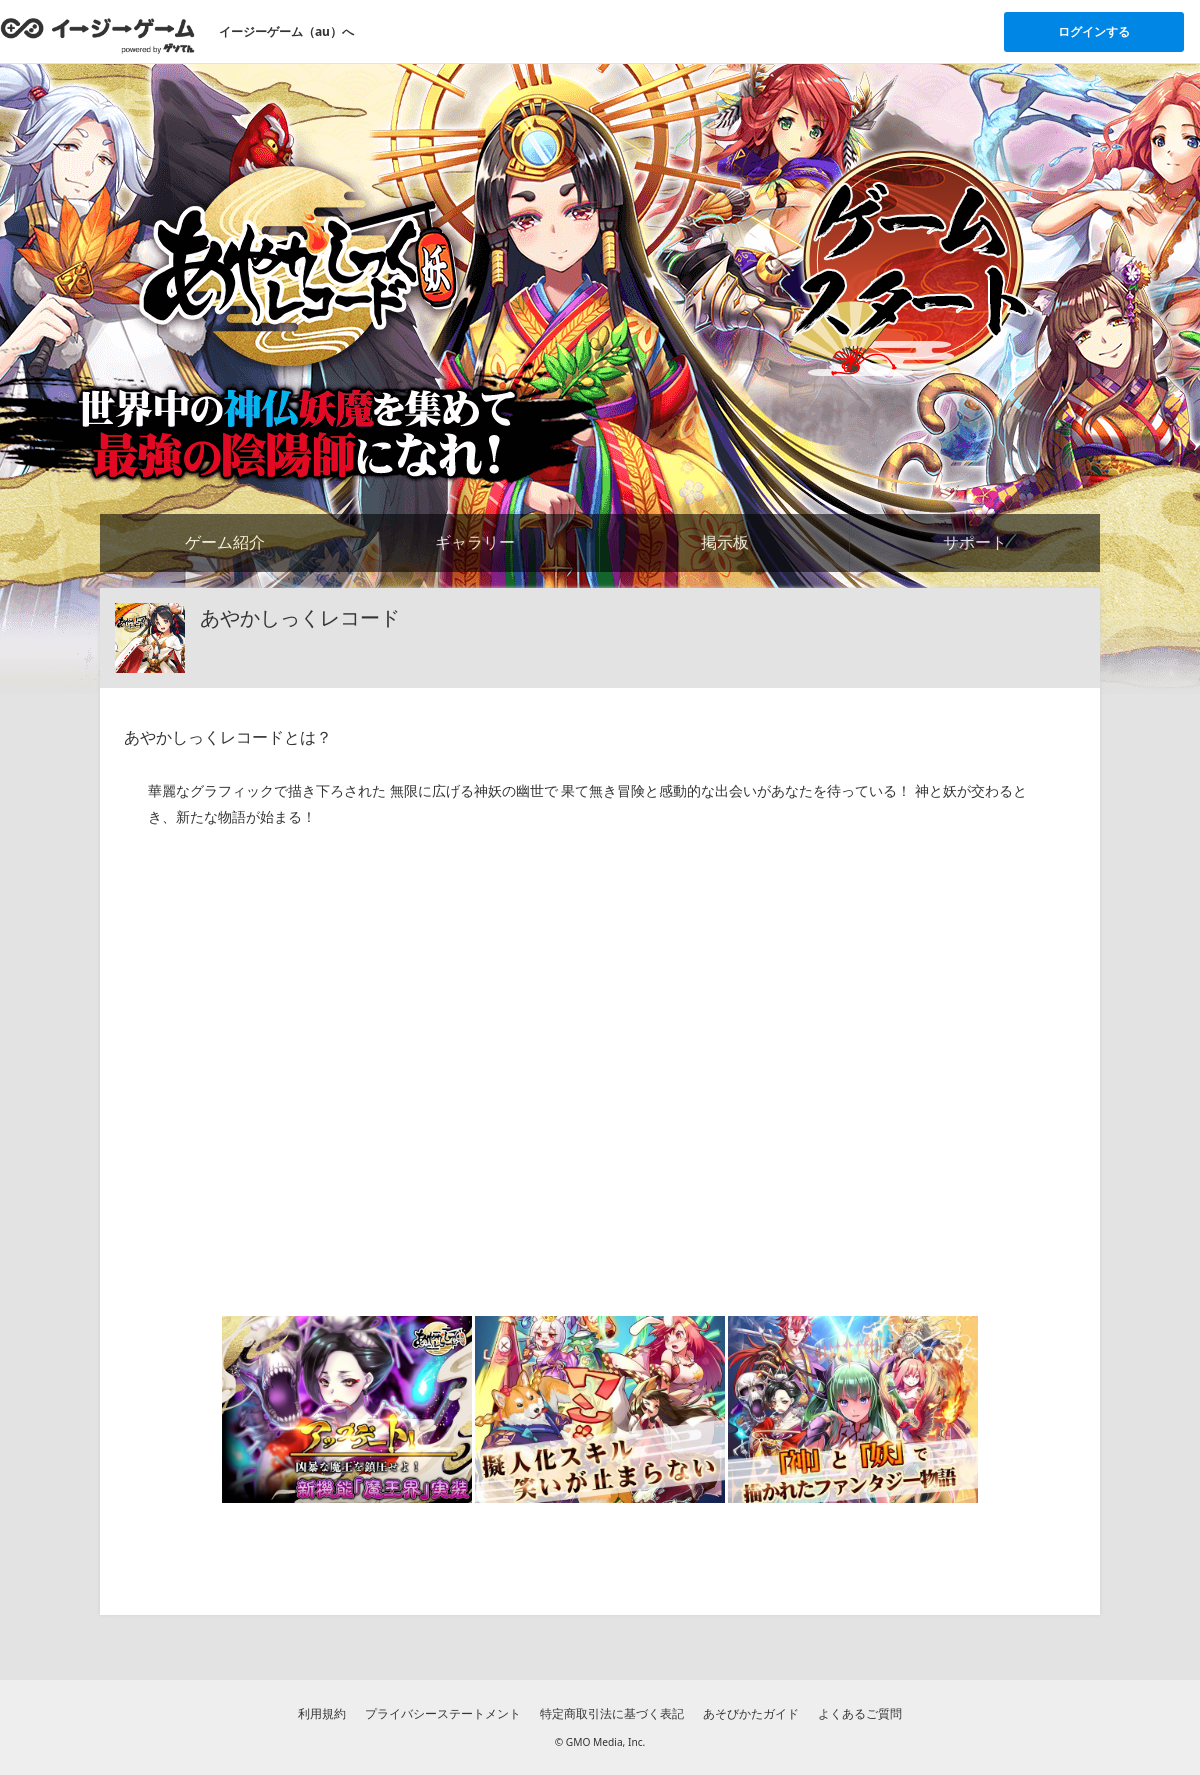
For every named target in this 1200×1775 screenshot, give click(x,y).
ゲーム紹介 (225, 542)
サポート (975, 542)
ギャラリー (475, 542)
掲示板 (725, 542)
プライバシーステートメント (443, 1713)
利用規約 (322, 1713)
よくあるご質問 (860, 1713)
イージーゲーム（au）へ (286, 31)
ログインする (1094, 31)
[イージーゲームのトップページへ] (97, 35)
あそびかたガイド (751, 1713)
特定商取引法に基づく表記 (612, 1713)
